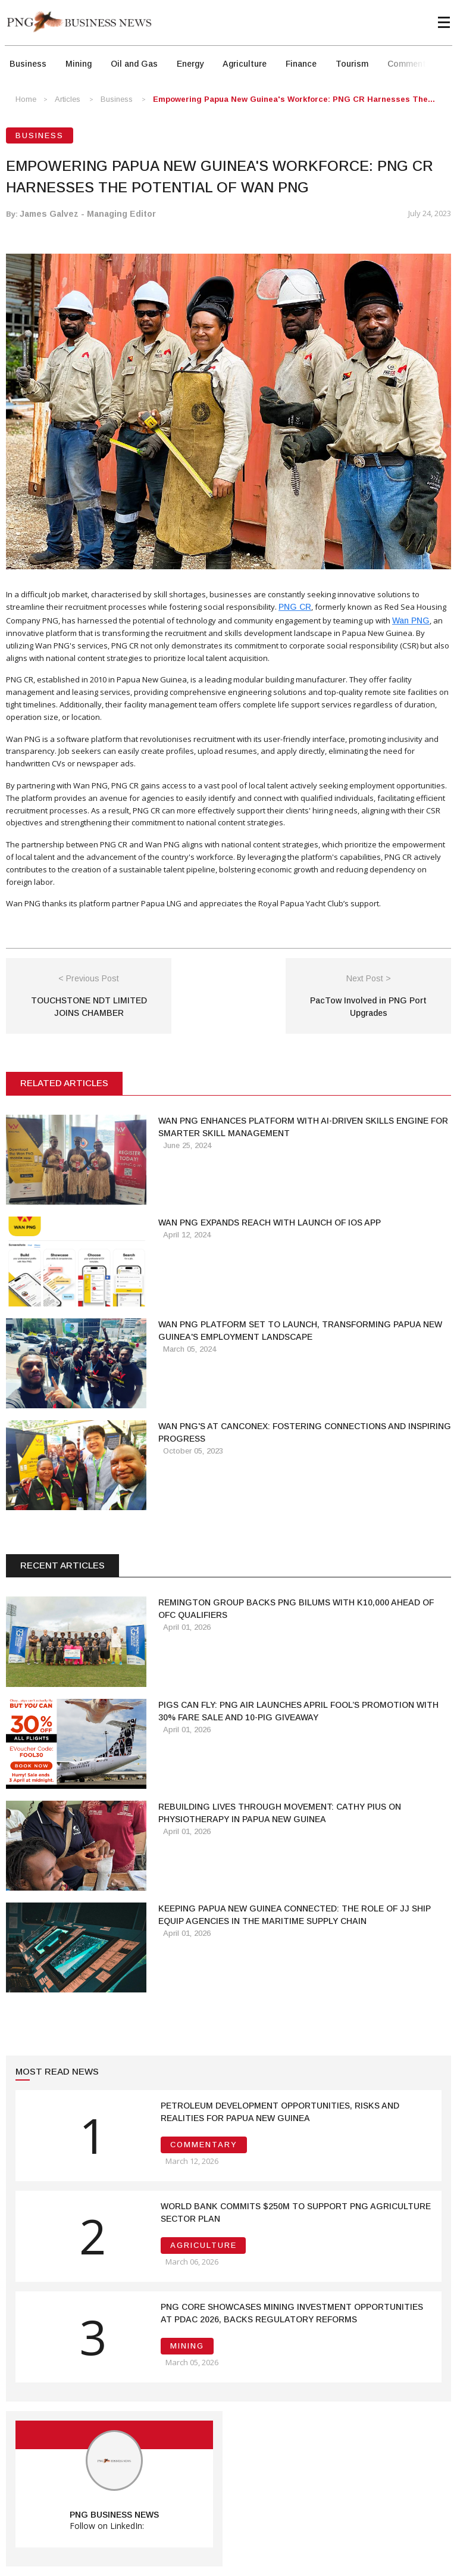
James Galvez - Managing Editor (88, 214)
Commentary (412, 63)
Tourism (352, 63)
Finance (301, 63)
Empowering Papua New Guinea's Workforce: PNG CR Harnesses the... (294, 99)
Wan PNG (411, 620)
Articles (67, 99)
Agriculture (245, 63)
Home (25, 99)
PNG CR (294, 607)
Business (28, 63)
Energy (190, 63)
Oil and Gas (134, 63)
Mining (78, 63)
